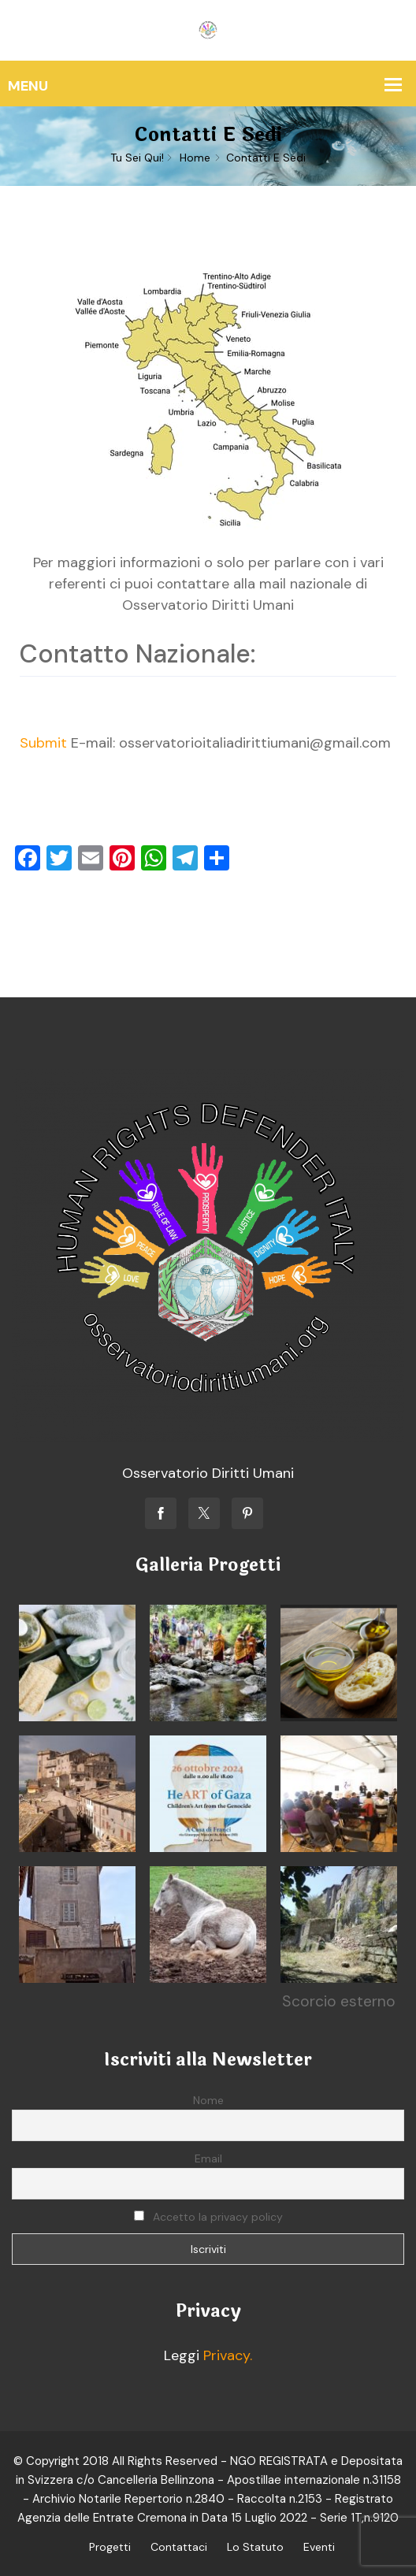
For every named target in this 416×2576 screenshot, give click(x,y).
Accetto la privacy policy (208, 2217)
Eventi (319, 2547)
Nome (208, 2100)
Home (195, 157)
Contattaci (178, 2547)
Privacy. (227, 2355)
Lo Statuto (255, 2547)
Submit (43, 742)
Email (208, 2158)
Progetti (110, 2547)
